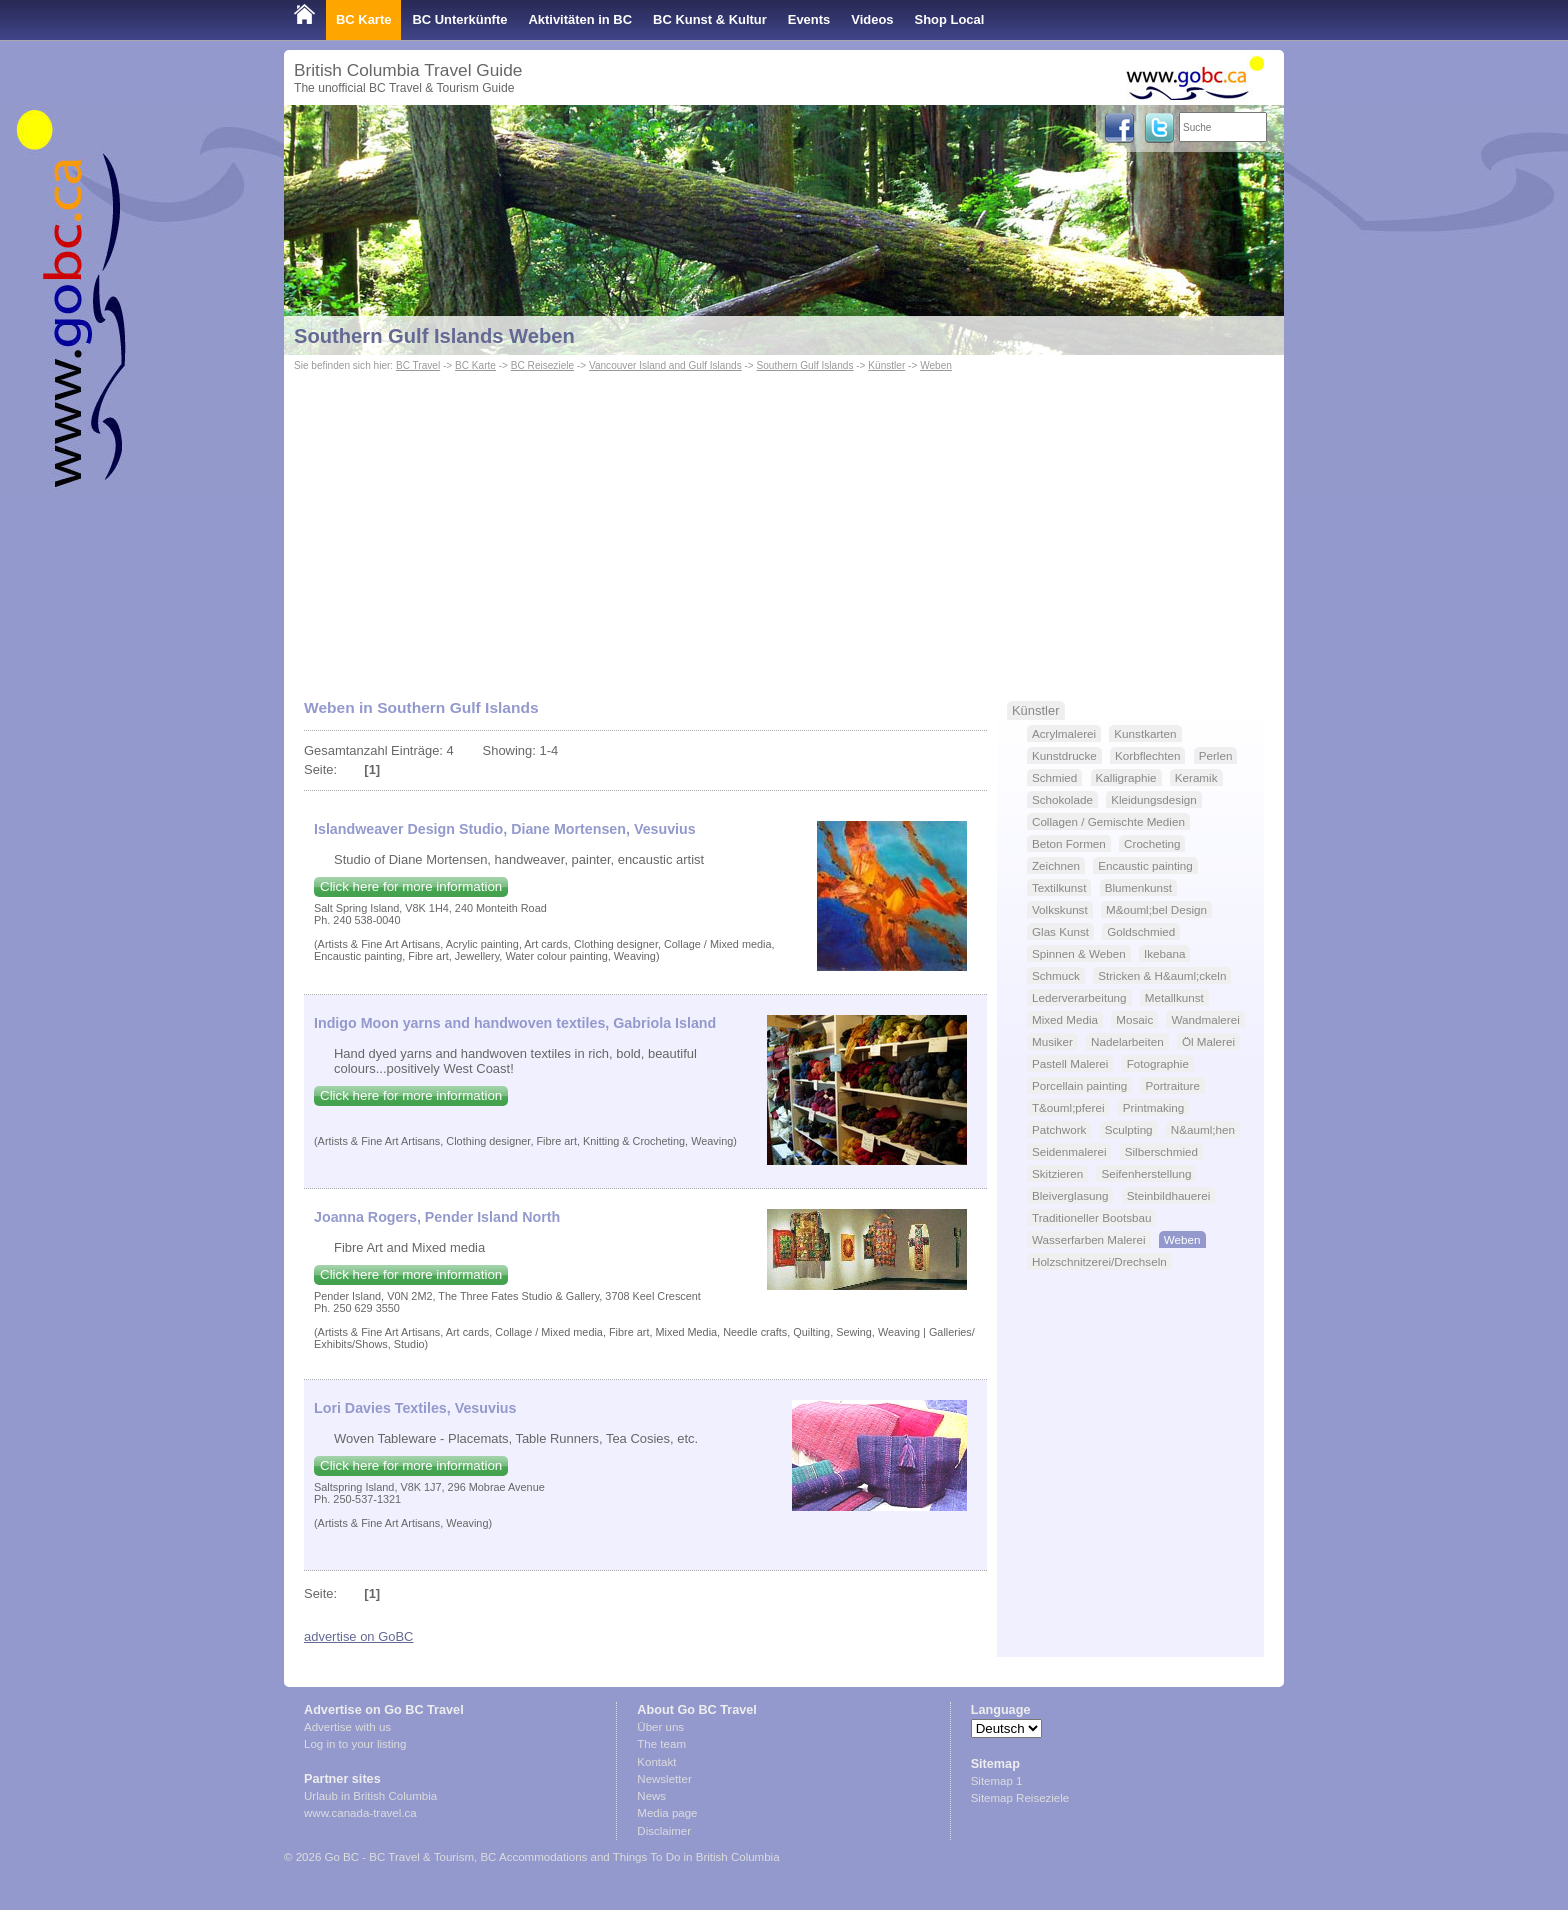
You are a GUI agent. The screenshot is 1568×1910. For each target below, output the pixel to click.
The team (661, 1744)
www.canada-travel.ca (360, 1813)
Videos (872, 19)
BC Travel (418, 365)
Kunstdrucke (1064, 755)
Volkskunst (1060, 909)
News (651, 1796)
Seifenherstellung (1146, 1173)
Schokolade (1062, 799)
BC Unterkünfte (459, 19)
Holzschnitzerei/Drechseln (1099, 1261)
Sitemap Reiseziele (1020, 1798)
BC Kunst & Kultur (710, 19)
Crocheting (1152, 843)
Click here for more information (411, 886)
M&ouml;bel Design (1156, 909)
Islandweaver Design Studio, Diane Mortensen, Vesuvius (505, 829)
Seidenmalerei (1069, 1151)
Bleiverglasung (1070, 1195)
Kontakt (656, 1762)
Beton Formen (1069, 843)
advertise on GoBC (358, 1636)
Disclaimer (664, 1831)
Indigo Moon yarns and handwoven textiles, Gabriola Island (515, 1023)
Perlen (1216, 755)
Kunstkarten (1145, 733)
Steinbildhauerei (1169, 1195)
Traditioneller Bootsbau (1091, 1217)
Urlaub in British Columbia (370, 1796)
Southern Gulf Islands (805, 365)
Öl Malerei (1208, 1041)
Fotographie (1158, 1063)
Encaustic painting (1145, 865)
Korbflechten (1147, 755)
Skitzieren (1057, 1173)
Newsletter (664, 1779)
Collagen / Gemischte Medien (1108, 821)
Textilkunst (1059, 887)
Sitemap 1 (997, 1781)
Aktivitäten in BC (580, 19)
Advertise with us (347, 1727)
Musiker (1052, 1041)
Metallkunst (1174, 997)
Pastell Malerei (1070, 1063)
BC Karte (363, 19)
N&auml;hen (1203, 1129)
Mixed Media (1065, 1019)
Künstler (886, 365)
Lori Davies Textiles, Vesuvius (415, 1408)
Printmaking (1154, 1107)
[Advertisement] (784, 526)
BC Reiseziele (542, 365)
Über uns (660, 1727)
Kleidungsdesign (1154, 799)
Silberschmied (1161, 1151)
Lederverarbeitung (1079, 997)
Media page (667, 1813)
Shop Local (950, 19)
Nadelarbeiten (1127, 1041)
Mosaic (1134, 1019)
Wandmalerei (1205, 1019)
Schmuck (1056, 975)
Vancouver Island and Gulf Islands (665, 365)
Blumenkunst (1138, 887)
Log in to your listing (355, 1744)
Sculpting (1129, 1129)
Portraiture (1172, 1085)
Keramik (1196, 777)
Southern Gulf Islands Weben (434, 336)
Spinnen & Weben (1079, 953)
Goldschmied (1141, 931)
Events (809, 19)
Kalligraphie (1126, 777)
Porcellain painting (1079, 1085)
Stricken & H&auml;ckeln (1162, 975)
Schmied (1054, 777)
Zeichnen (1056, 865)
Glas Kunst (1060, 931)
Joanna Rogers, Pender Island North (437, 1217)
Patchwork (1059, 1129)
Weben (936, 365)
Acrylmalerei (1064, 733)
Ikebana (1164, 953)
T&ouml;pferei (1068, 1107)
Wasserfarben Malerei (1089, 1239)
